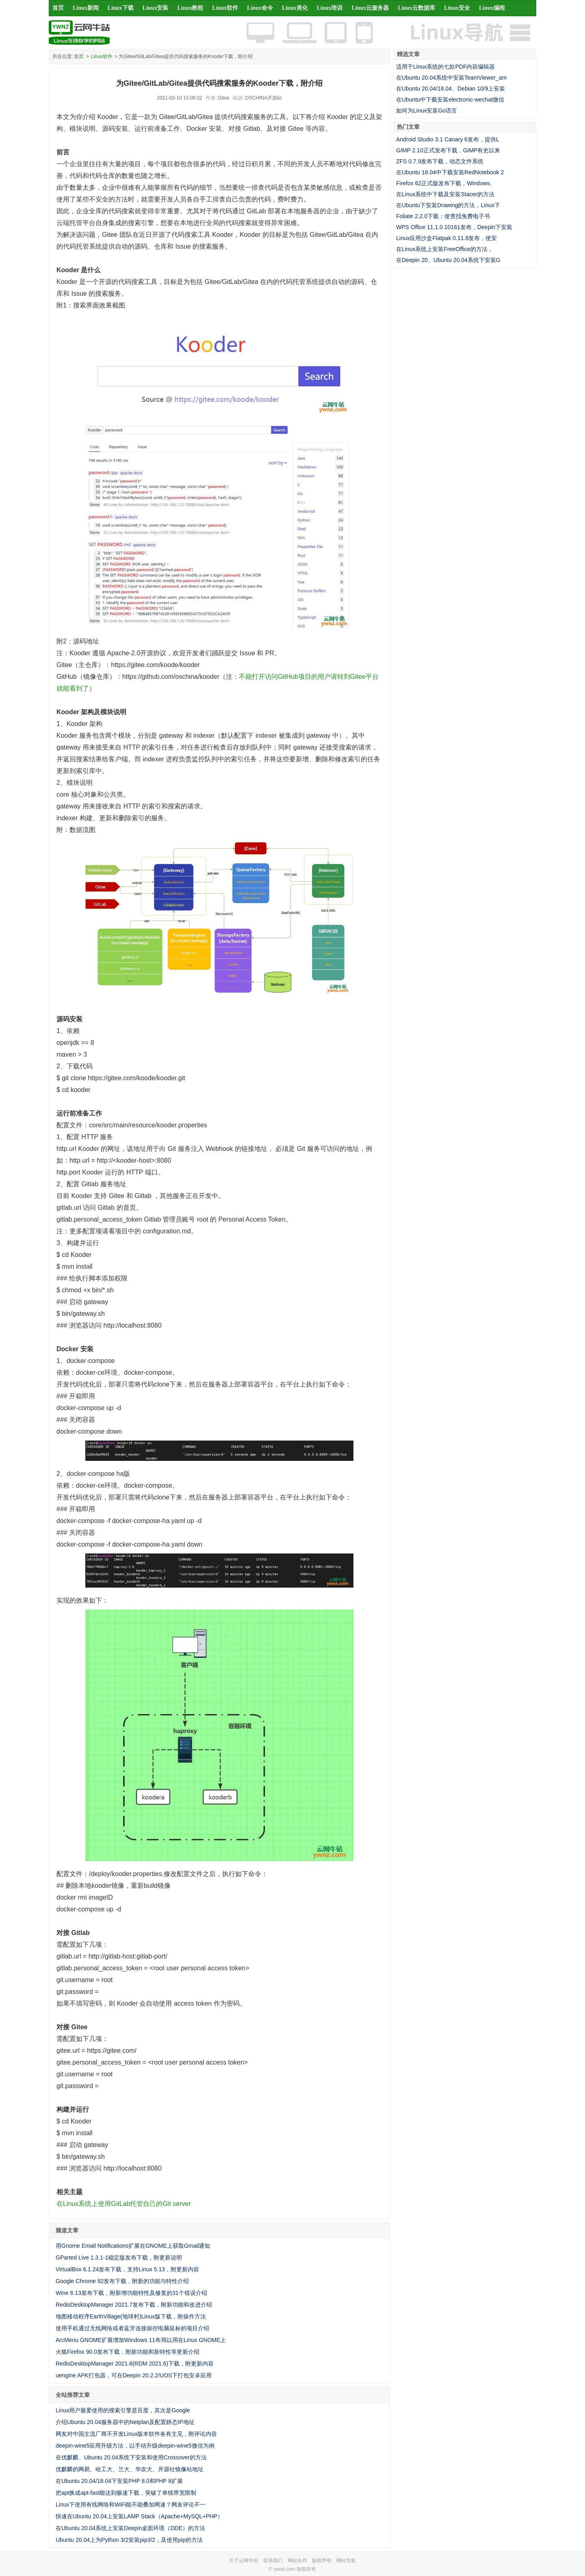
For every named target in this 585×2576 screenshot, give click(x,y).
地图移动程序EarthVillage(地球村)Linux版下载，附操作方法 (131, 2316)
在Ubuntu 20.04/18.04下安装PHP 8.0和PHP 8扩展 (119, 2481)
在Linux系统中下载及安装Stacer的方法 (445, 194)
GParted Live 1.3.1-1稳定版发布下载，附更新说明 (119, 2257)
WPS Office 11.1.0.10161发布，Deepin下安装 (454, 227)
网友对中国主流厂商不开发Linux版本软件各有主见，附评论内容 (136, 2434)
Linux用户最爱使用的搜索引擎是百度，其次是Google (123, 2410)
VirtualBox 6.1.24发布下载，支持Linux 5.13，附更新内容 (127, 2269)
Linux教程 (190, 8)
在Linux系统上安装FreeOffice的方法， (444, 249)
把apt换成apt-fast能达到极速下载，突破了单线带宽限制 (126, 2492)
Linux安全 (457, 8)
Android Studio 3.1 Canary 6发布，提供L (447, 139)
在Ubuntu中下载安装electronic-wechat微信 (450, 99)
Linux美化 (295, 8)
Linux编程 (492, 8)
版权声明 (322, 2560)
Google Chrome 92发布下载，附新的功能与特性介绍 (122, 2281)
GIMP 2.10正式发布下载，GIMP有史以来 (448, 150)
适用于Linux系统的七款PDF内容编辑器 (445, 66)
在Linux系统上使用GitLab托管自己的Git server (123, 2203)
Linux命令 (260, 8)
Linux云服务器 (370, 8)
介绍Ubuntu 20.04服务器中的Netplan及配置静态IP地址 (125, 2422)
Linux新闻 (86, 8)
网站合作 (297, 2560)
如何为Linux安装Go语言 (426, 110)
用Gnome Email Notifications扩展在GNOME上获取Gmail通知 (133, 2245)
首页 (58, 8)
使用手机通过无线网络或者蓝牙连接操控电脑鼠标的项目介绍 (132, 2328)
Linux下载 (121, 8)
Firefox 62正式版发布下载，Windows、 (446, 183)
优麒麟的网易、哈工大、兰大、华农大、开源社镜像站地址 (130, 2469)
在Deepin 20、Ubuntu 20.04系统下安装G (448, 260)
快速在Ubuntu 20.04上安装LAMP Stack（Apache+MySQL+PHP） (139, 2516)
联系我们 (273, 2560)
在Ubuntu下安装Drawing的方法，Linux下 (448, 205)
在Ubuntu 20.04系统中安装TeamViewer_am (451, 77)
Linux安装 (156, 8)
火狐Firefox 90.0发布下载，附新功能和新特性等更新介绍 (127, 2352)
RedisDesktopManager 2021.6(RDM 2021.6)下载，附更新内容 (135, 2363)
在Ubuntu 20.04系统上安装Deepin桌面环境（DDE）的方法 (130, 2528)
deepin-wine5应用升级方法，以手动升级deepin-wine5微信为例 (135, 2445)
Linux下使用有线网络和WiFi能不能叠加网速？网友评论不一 (131, 2504)
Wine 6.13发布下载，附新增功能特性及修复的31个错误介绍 (131, 2293)
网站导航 (346, 2560)
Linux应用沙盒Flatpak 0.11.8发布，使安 (446, 238)
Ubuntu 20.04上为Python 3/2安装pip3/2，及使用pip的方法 (129, 2540)
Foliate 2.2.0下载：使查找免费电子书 (443, 216)
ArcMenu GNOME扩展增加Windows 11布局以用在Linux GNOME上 (141, 2340)
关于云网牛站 (243, 2560)
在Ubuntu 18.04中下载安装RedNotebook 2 (450, 172)
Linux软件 (225, 8)
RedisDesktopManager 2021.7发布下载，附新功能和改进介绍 (134, 2304)
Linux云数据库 (416, 8)
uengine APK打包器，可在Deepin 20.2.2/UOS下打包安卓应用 (134, 2375)
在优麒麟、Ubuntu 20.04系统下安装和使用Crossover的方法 (131, 2457)
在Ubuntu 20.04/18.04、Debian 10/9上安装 (450, 88)
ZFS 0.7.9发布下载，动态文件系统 (439, 161)
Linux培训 (330, 8)
